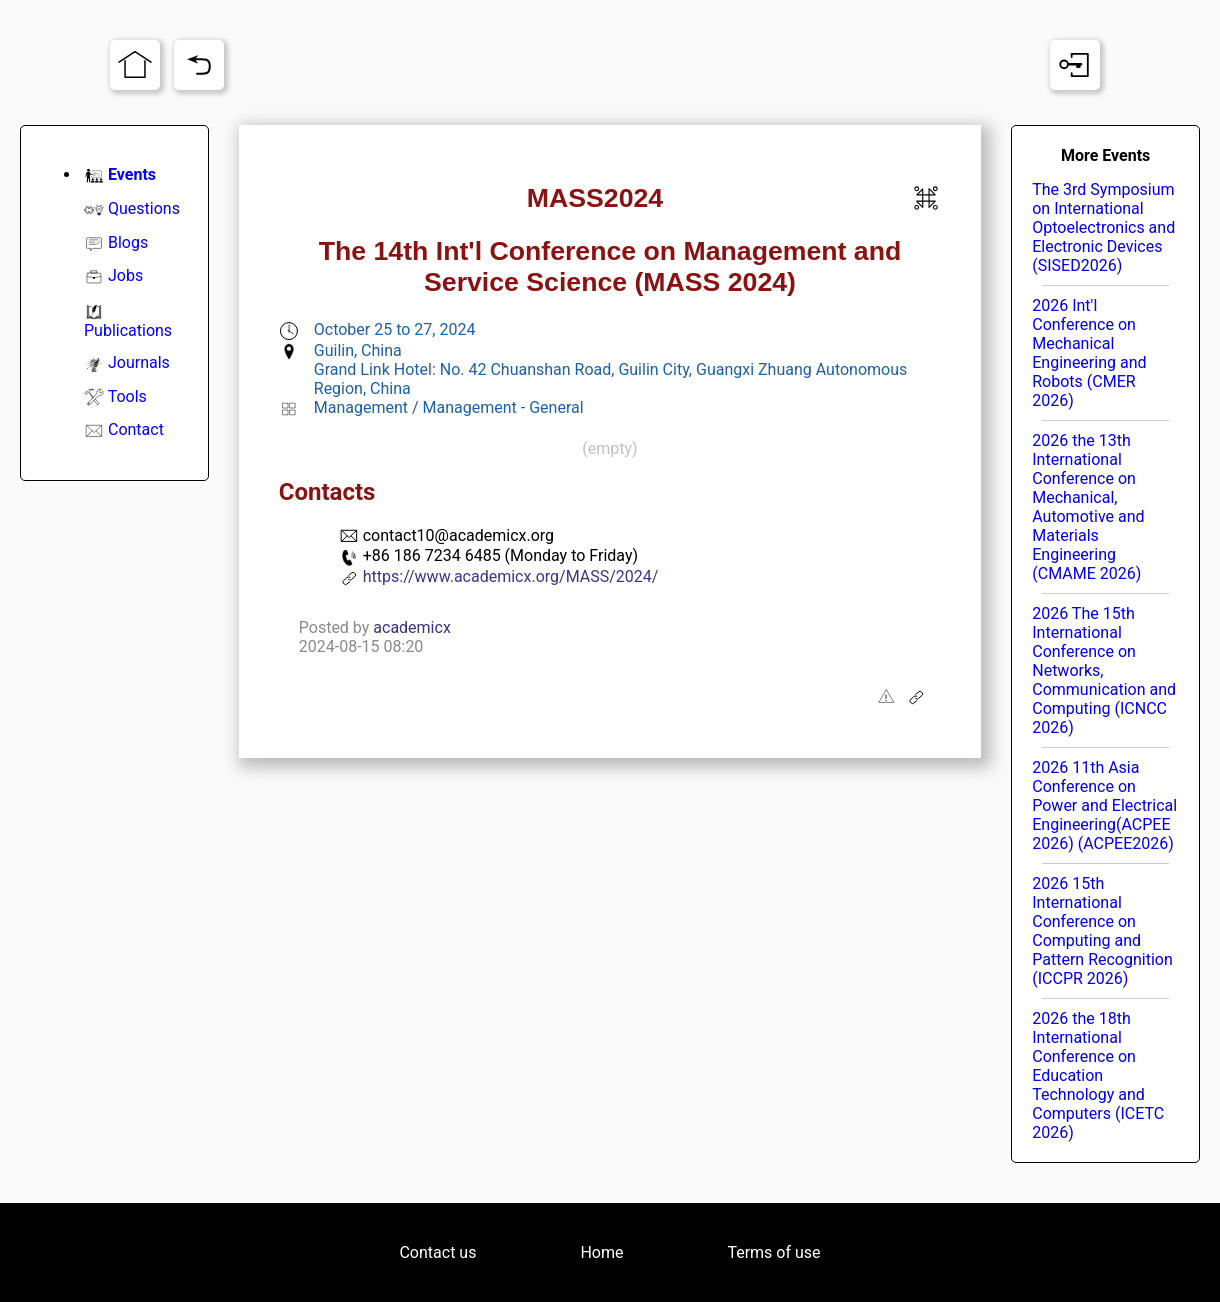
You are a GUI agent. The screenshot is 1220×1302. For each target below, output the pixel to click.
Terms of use (773, 1252)
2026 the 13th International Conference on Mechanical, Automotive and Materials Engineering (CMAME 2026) (1088, 507)
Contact (136, 429)
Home (601, 1252)
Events (132, 174)
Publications (128, 330)
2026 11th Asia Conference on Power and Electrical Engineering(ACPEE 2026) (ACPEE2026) (1104, 805)
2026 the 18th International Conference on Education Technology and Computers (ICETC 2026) (1098, 1075)
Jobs (125, 275)
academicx (412, 627)
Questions (144, 208)
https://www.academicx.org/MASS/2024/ (511, 576)
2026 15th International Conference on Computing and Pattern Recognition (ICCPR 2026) (1102, 931)
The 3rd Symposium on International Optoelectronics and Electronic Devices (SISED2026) (1103, 227)
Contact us (437, 1252)
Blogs (128, 242)
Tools (127, 396)
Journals (139, 362)
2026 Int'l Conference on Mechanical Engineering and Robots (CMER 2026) (1089, 353)
